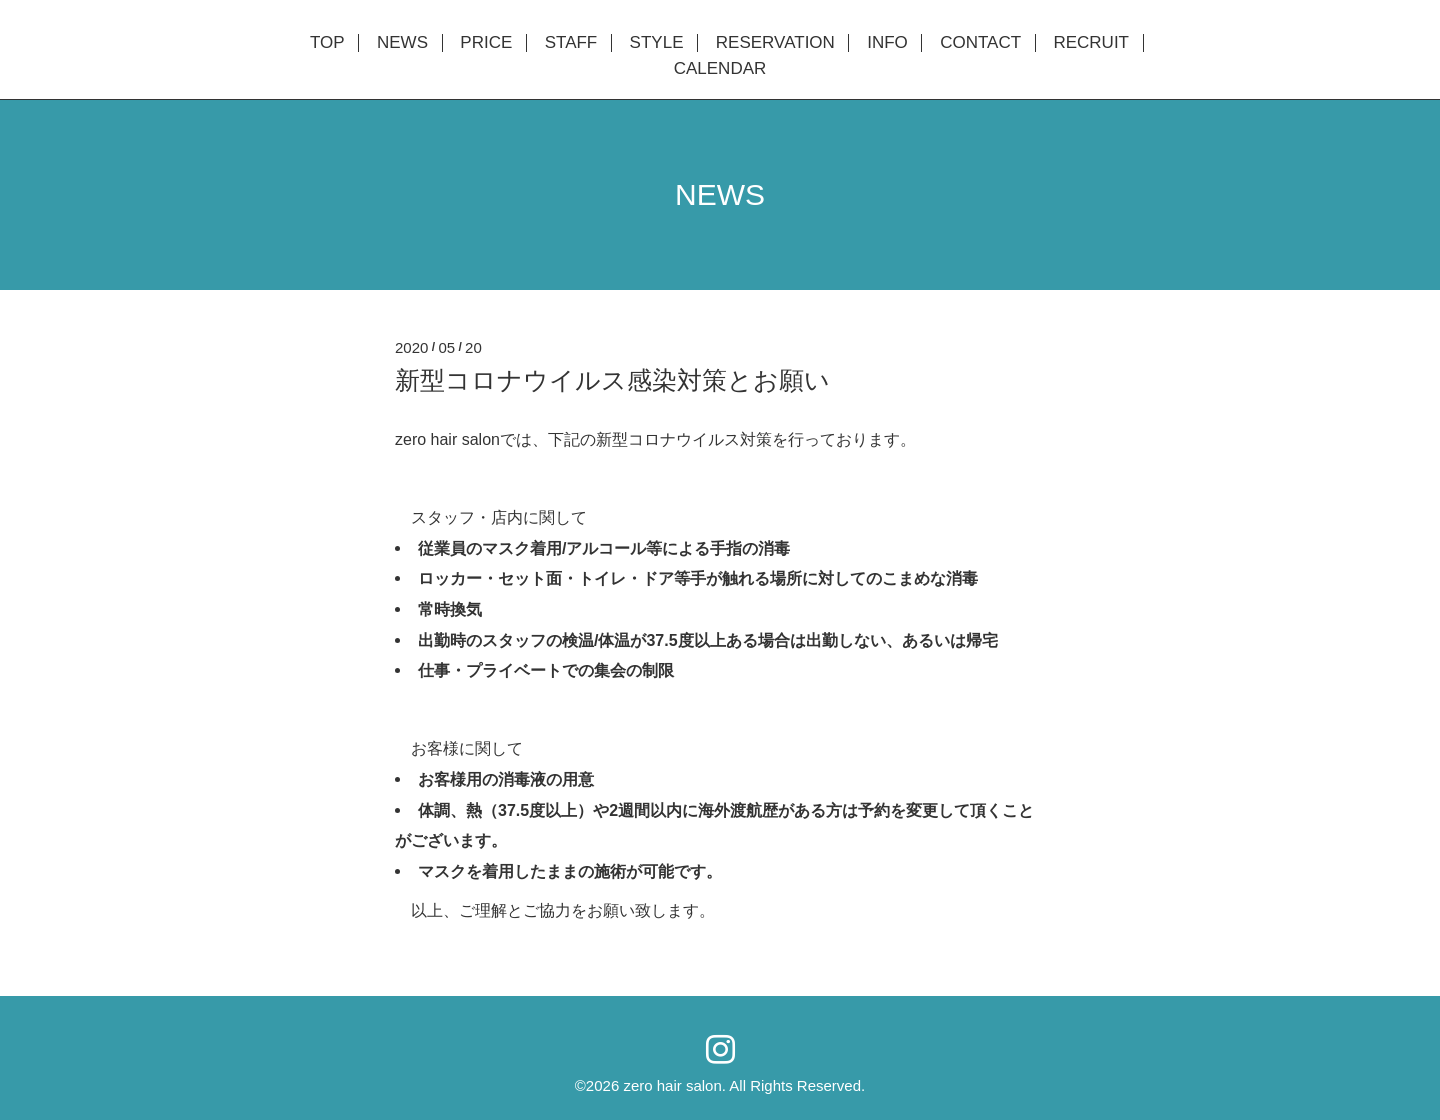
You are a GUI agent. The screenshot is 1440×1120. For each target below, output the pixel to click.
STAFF (571, 43)
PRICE (486, 43)
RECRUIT (1091, 43)
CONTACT (980, 43)
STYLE (657, 43)
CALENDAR (720, 69)
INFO (887, 43)
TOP (327, 43)
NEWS (402, 43)
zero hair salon (672, 1085)
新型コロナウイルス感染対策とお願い (612, 380)
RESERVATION (775, 43)
